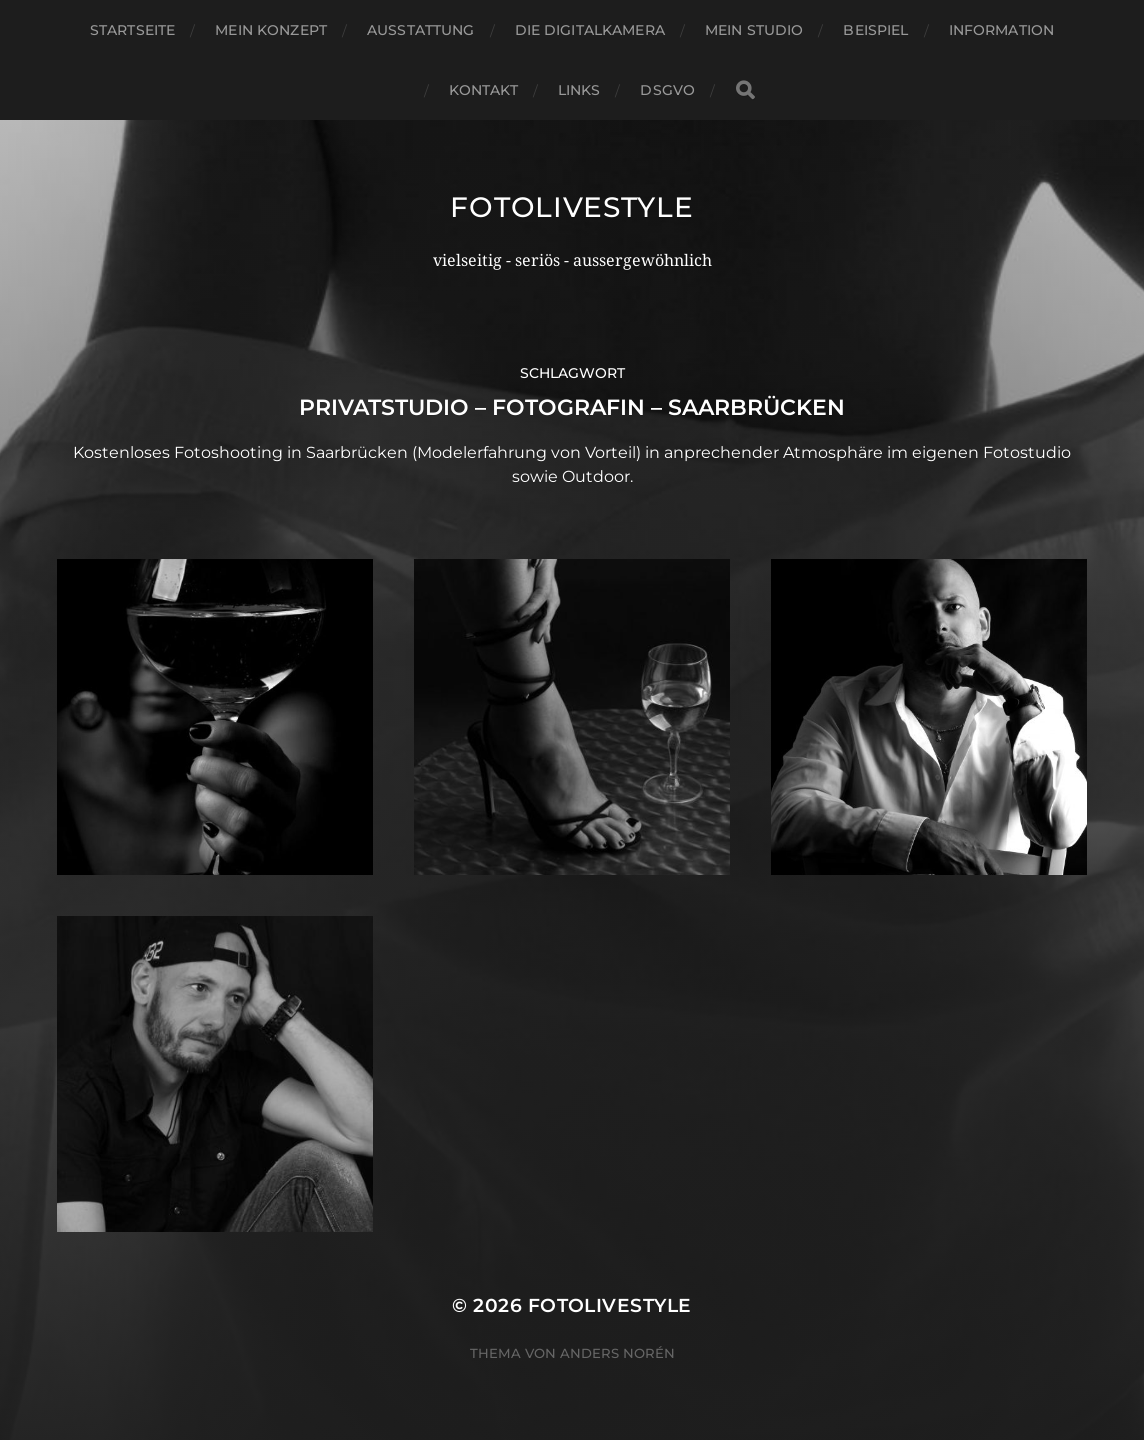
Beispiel (875, 30)
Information (1002, 30)
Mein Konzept (271, 30)
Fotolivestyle (571, 207)
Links (579, 90)
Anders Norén (617, 1353)
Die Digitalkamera (590, 30)
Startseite (132, 30)
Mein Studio (754, 30)
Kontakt (483, 90)
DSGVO (667, 90)
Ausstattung (421, 30)
